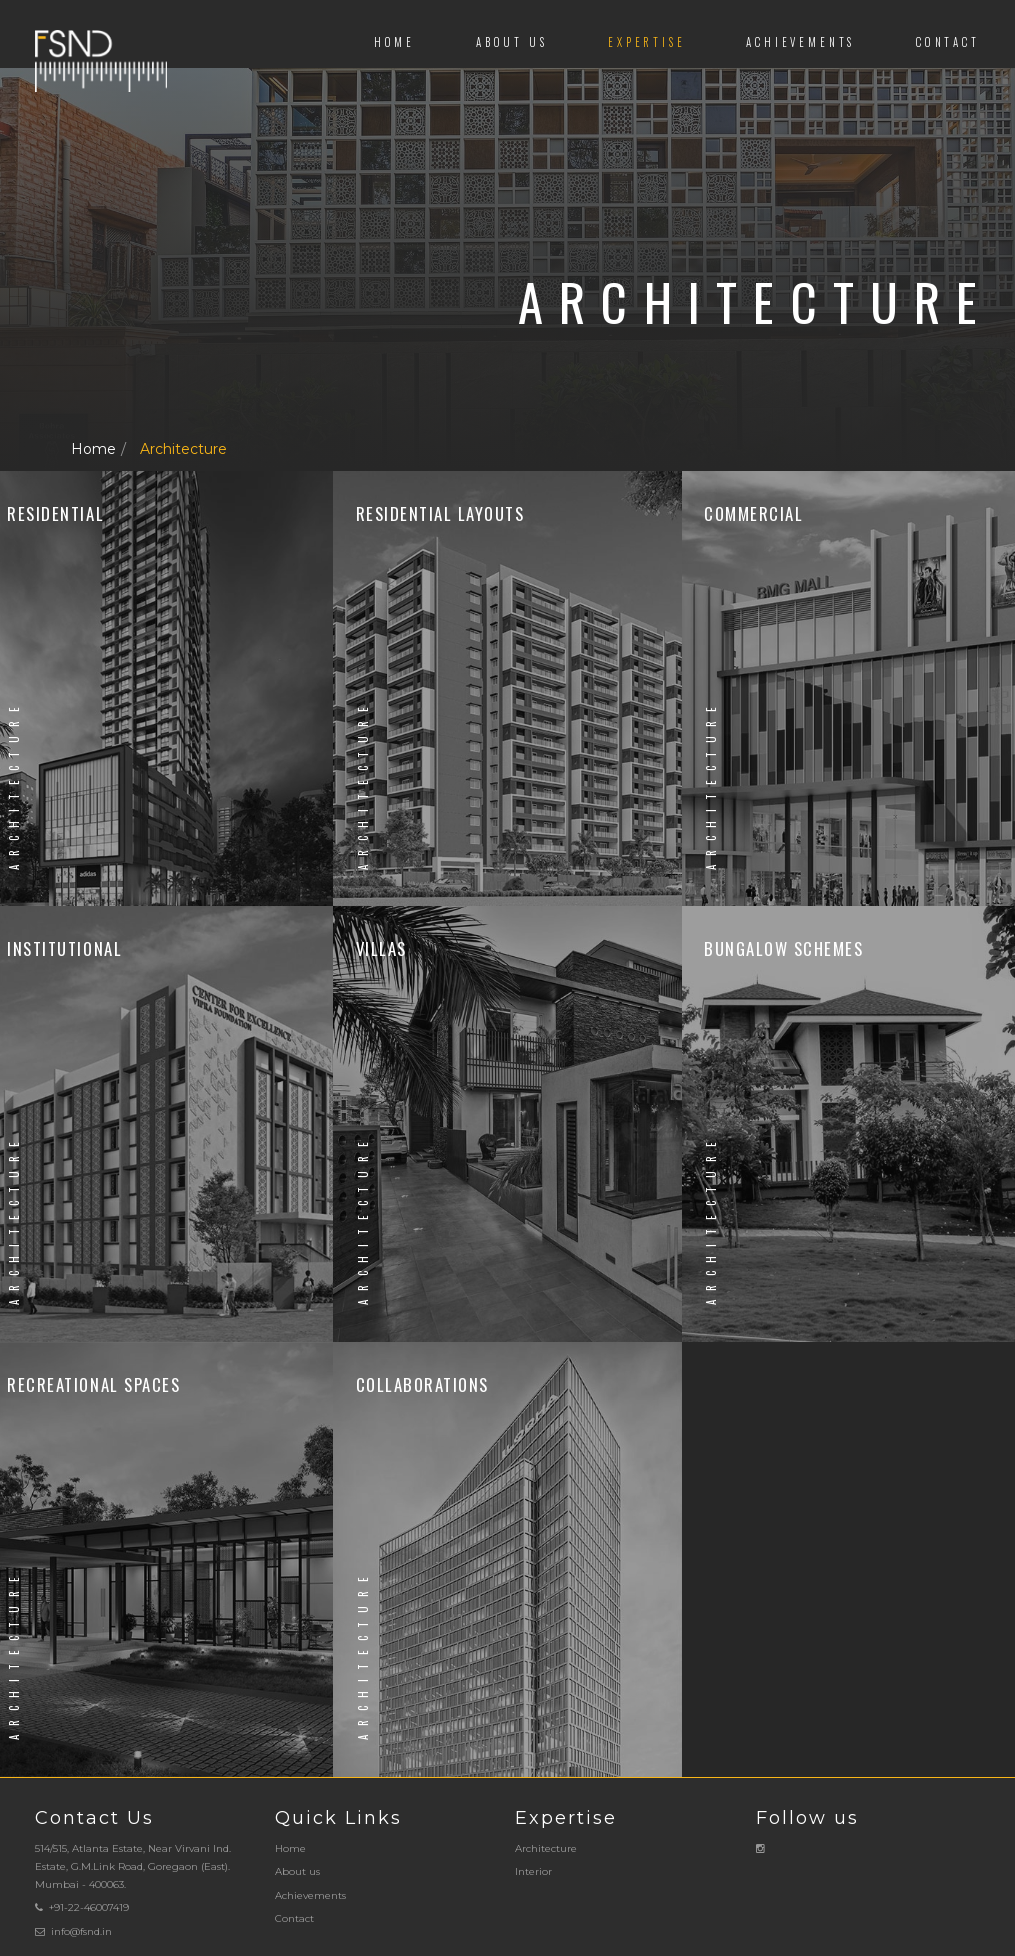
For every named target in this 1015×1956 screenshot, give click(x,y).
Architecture (183, 449)
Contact (948, 42)
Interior (533, 1871)
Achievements (800, 42)
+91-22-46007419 (89, 1907)
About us (512, 42)
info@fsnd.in (81, 1931)
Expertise (646, 42)
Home (394, 42)
